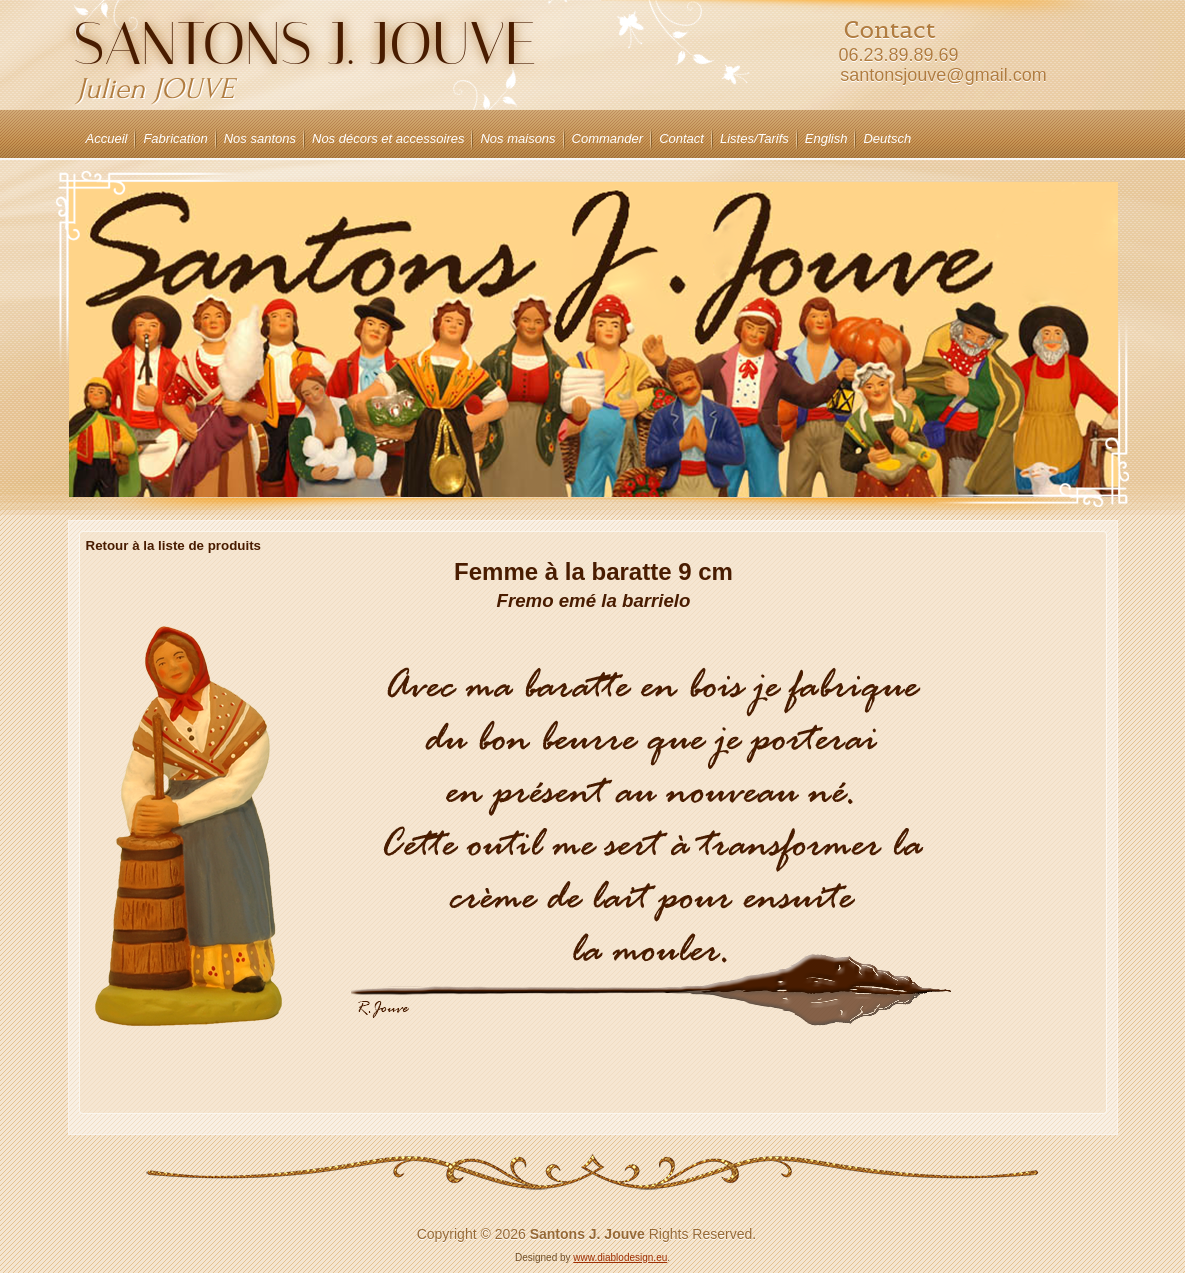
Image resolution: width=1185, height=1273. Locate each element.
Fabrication (175, 138)
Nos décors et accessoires (388, 138)
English (826, 138)
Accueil (107, 138)
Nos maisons (517, 138)
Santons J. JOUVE (304, 43)
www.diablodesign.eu (620, 1257)
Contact (681, 138)
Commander (608, 138)
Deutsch (887, 138)
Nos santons (260, 138)
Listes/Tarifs (754, 138)
